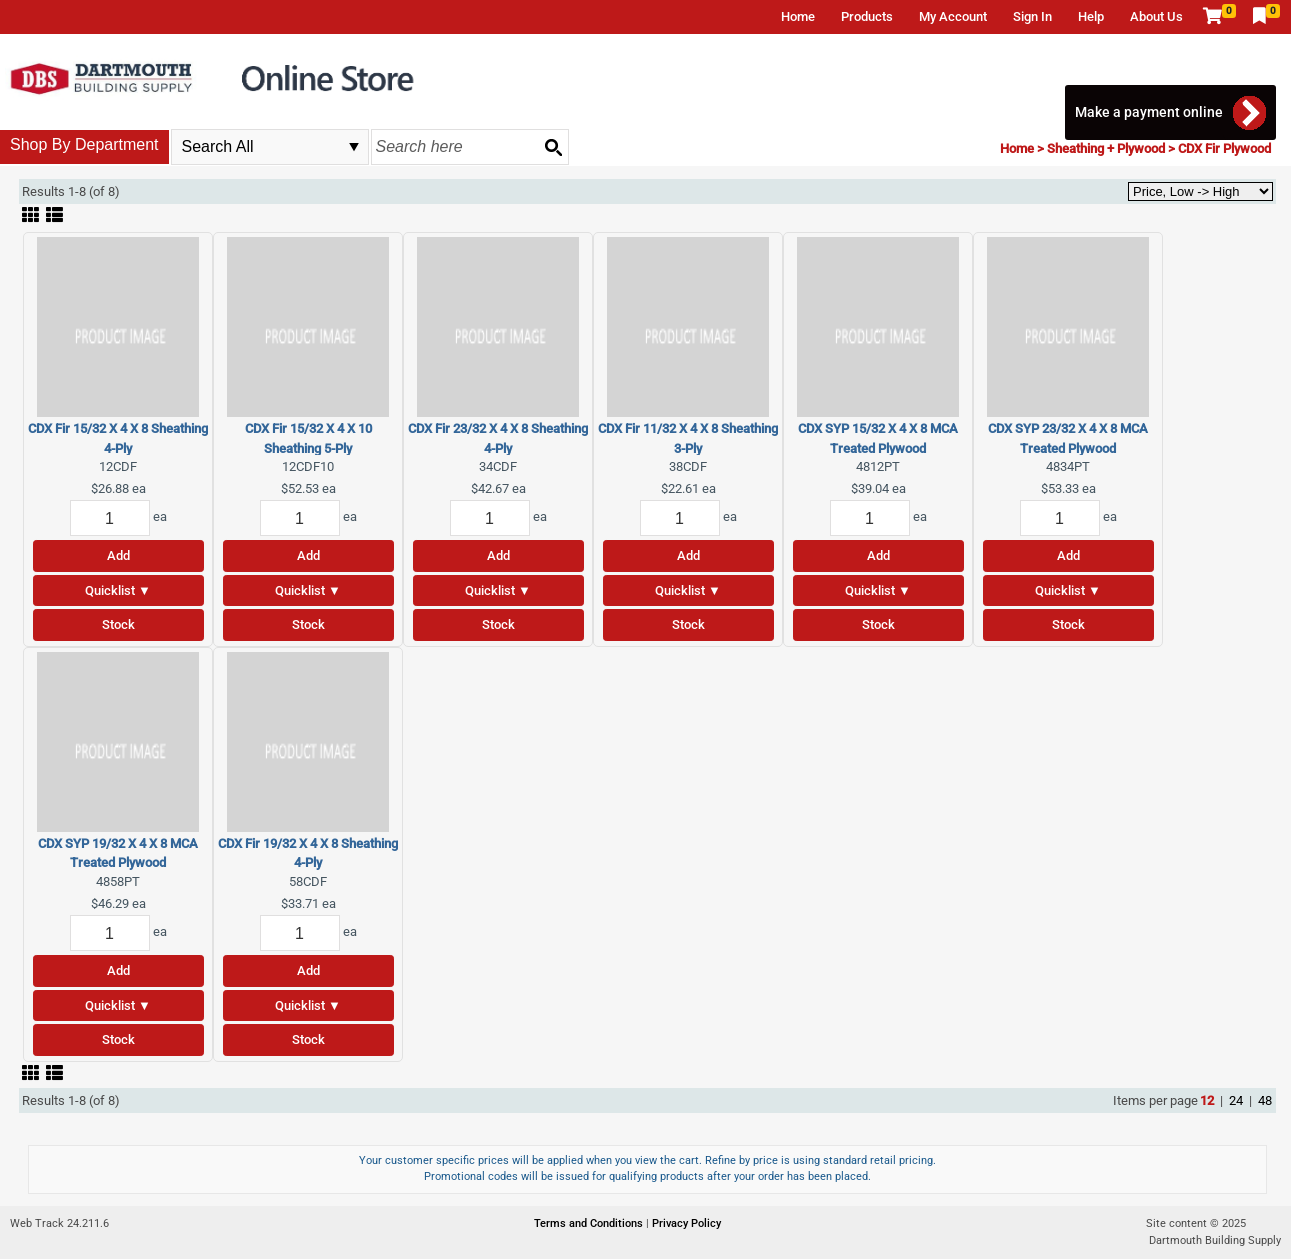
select (354, 147)
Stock (118, 624)
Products (867, 16)
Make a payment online (1149, 112)
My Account (953, 16)
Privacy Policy (686, 1223)
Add (118, 555)
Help (1091, 16)
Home (798, 16)
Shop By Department (84, 144)
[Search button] (553, 147)
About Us (1156, 16)
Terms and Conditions (590, 1223)
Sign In (1032, 16)
